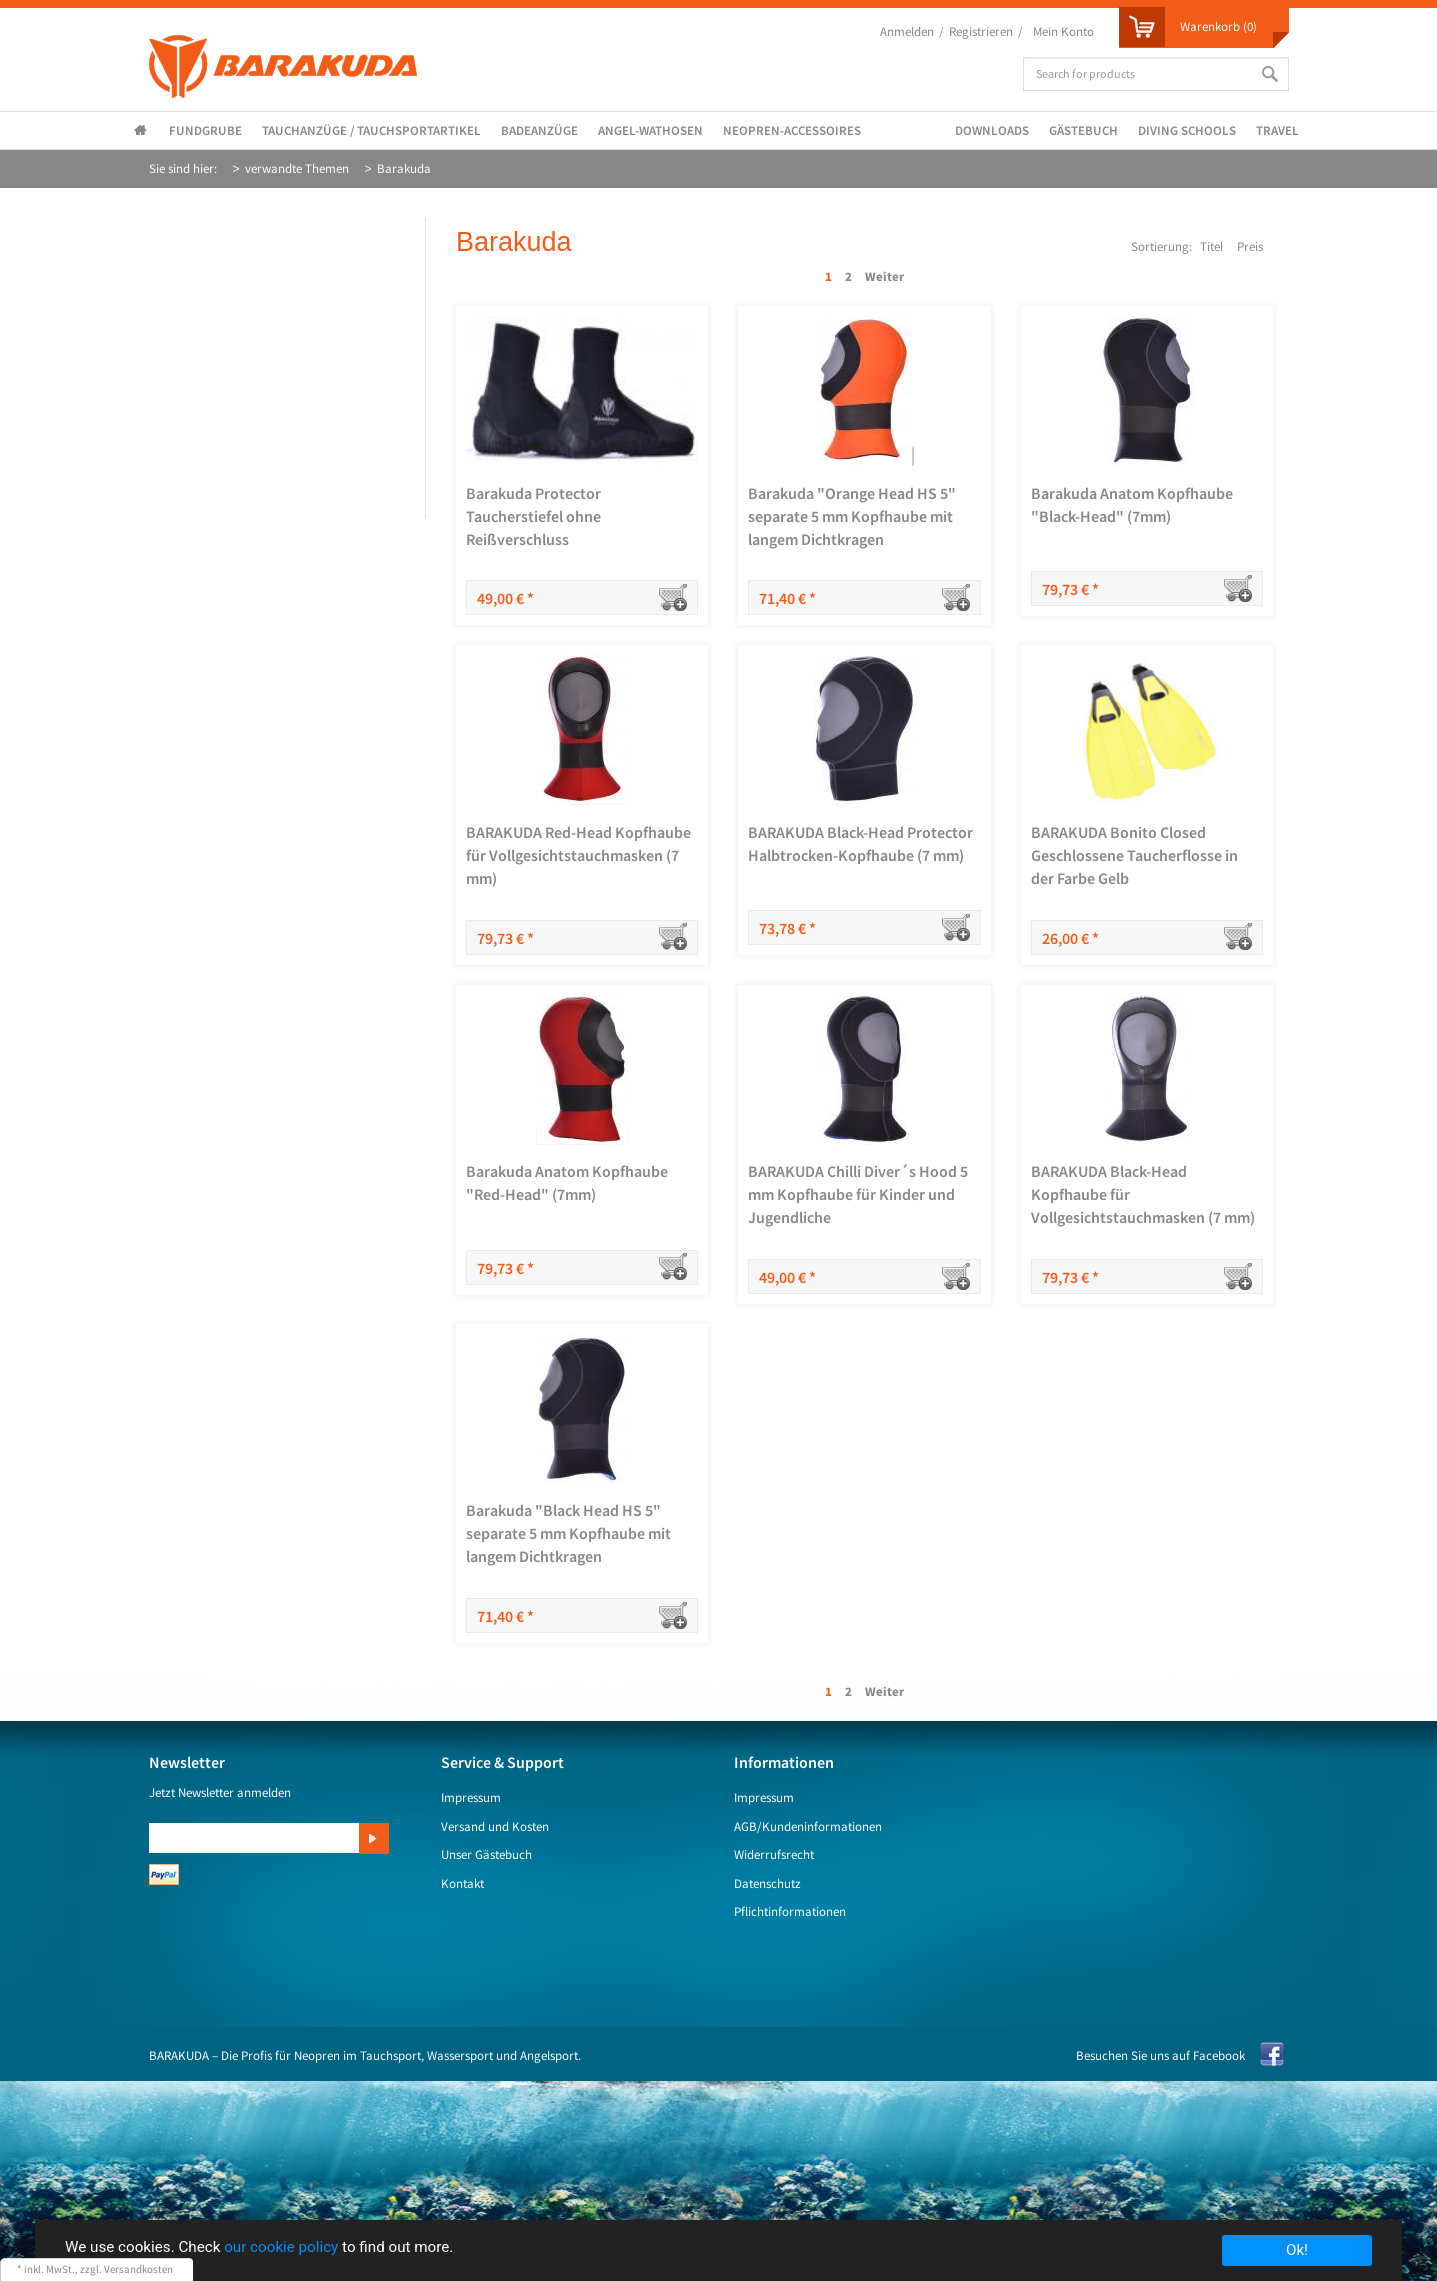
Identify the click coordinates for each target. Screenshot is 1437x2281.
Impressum (471, 1797)
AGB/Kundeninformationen (808, 1826)
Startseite (144, 131)
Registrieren (981, 31)
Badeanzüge (539, 130)
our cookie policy (281, 2247)
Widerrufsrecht (774, 1854)
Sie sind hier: (183, 168)
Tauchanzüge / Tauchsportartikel (371, 130)
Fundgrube (205, 130)
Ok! (1297, 2250)
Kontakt (462, 1883)
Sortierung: (1161, 246)
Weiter (884, 276)
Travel (1277, 130)
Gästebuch (1083, 130)
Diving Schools (1187, 130)
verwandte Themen (297, 168)
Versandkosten (138, 2269)
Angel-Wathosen (650, 130)
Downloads (992, 130)
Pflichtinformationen (790, 1911)
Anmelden (907, 31)
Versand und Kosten (495, 1826)
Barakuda (404, 168)
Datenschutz (767, 1883)
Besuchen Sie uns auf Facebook (1160, 2055)
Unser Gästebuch (486, 1854)
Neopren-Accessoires (792, 130)
